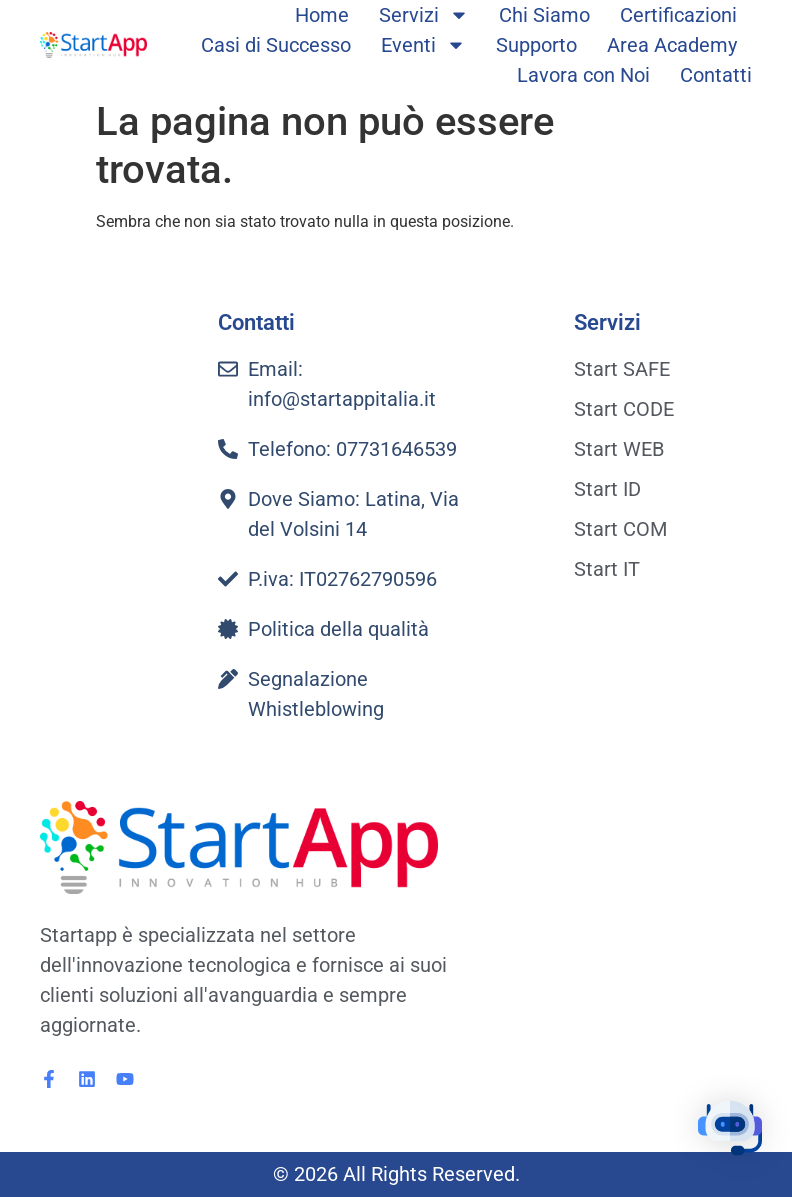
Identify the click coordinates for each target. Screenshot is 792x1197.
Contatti (716, 75)
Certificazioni (678, 15)
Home (322, 15)
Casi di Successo (276, 45)
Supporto (536, 45)
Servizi (424, 15)
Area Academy (672, 45)
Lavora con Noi (583, 75)
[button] (730, 1131)
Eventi (423, 45)
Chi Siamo (544, 15)
